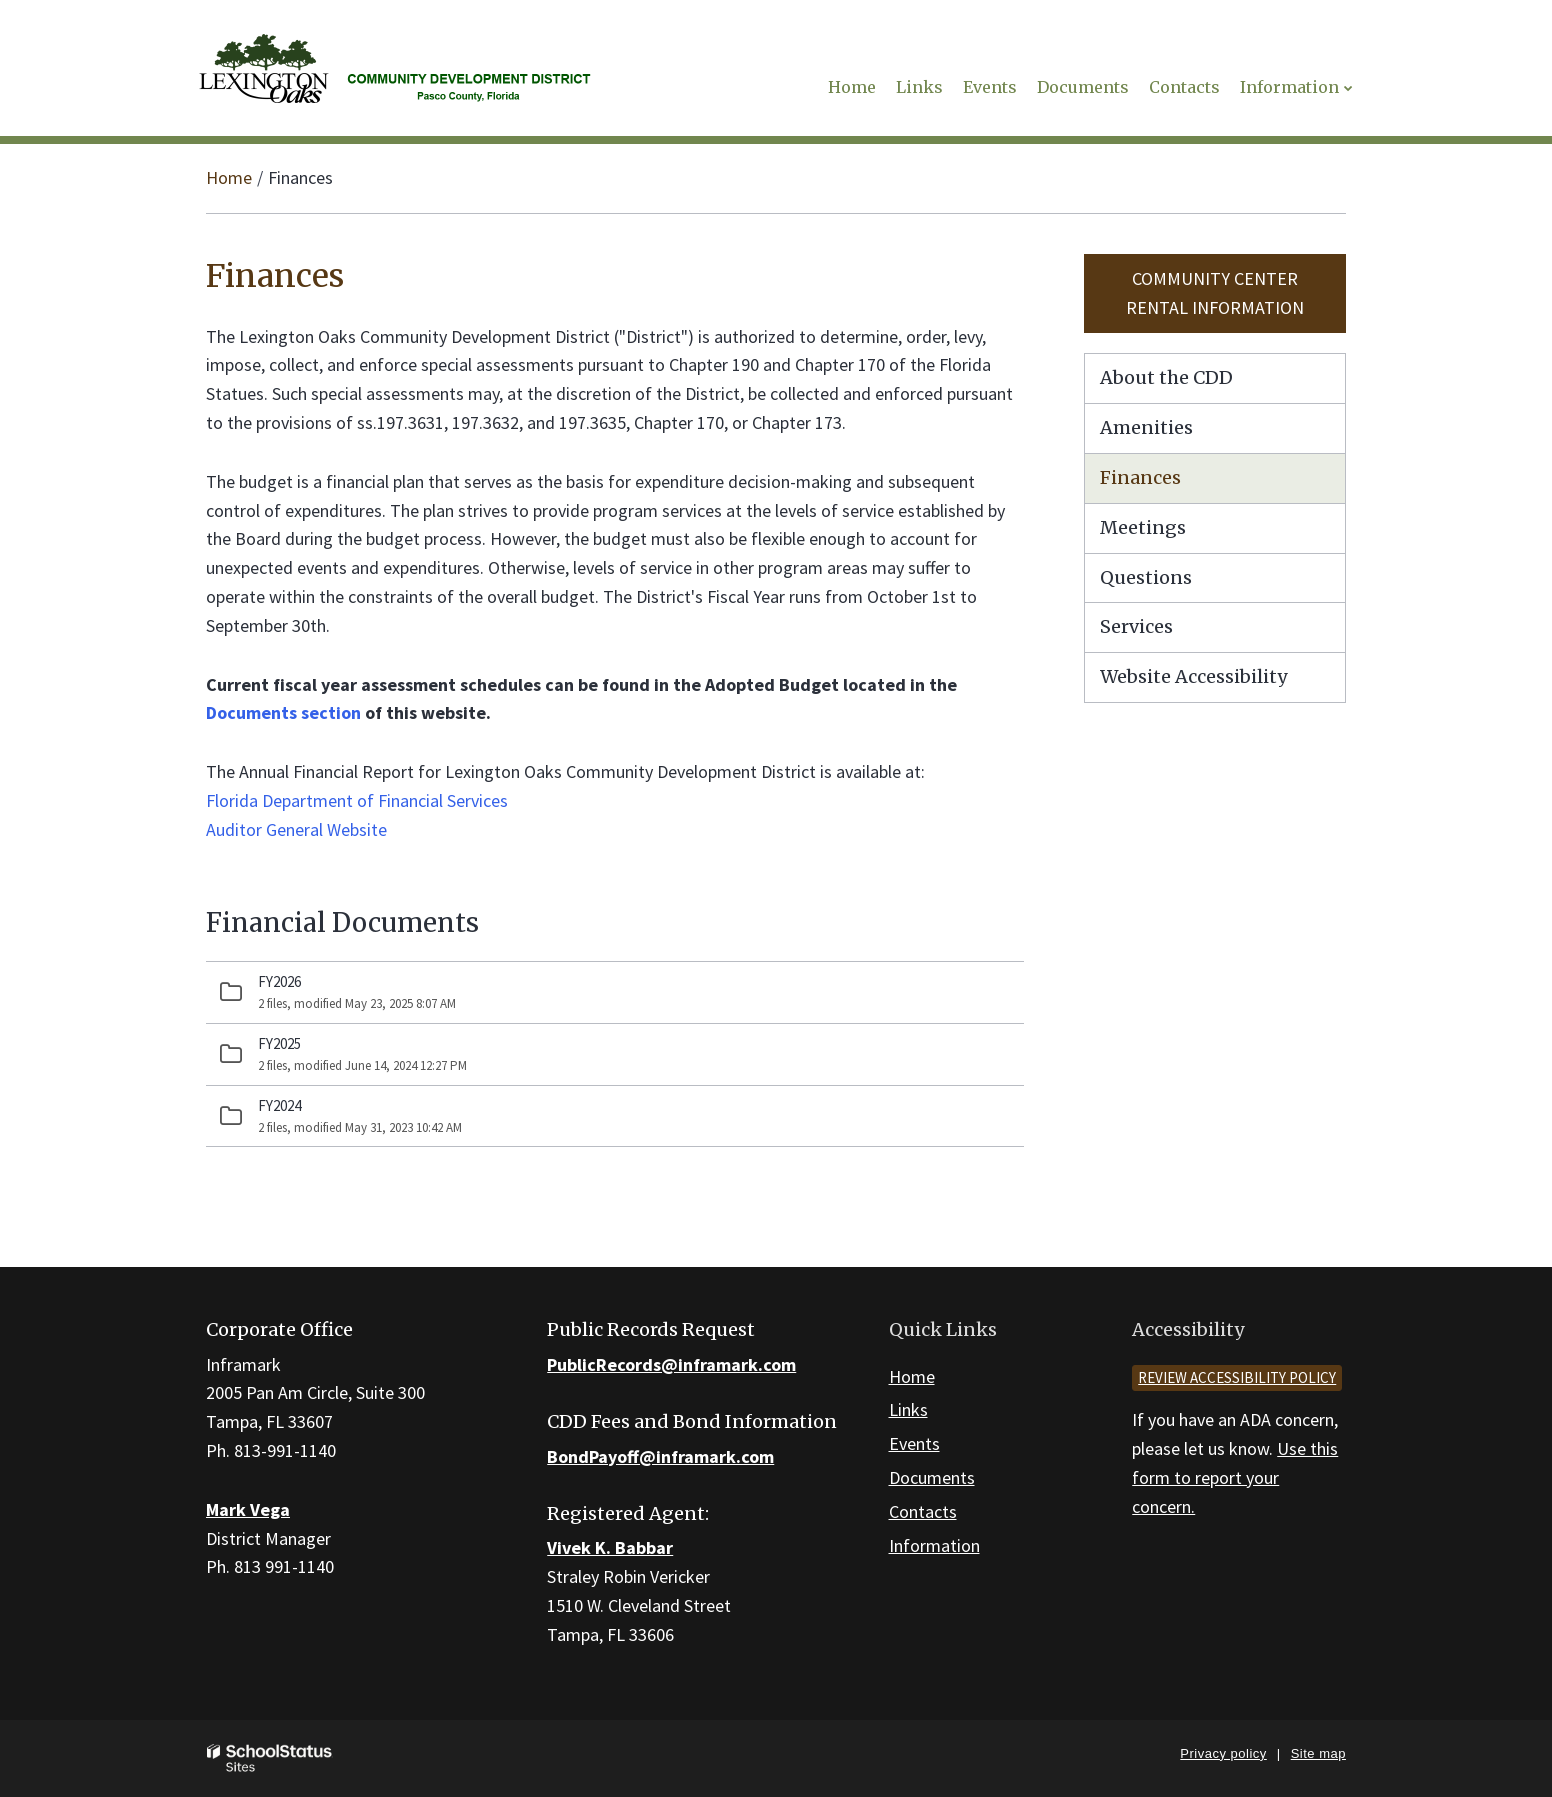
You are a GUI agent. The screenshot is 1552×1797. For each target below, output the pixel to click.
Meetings (1143, 527)
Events (914, 1443)
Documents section (283, 712)
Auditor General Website (296, 829)
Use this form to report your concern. (1235, 1477)
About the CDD (1166, 377)
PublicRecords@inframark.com (671, 1364)
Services (1136, 626)
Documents (932, 1477)
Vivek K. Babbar (610, 1547)
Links (908, 1409)
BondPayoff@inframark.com (660, 1456)
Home (229, 177)
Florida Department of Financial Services (357, 800)
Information (934, 1545)
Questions (1146, 577)
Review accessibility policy (1237, 1377)
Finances (1140, 477)
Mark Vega (248, 1509)
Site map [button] (1318, 1753)
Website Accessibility (1193, 676)
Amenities (1146, 427)
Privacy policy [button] (1223, 1753)
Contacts (923, 1511)
